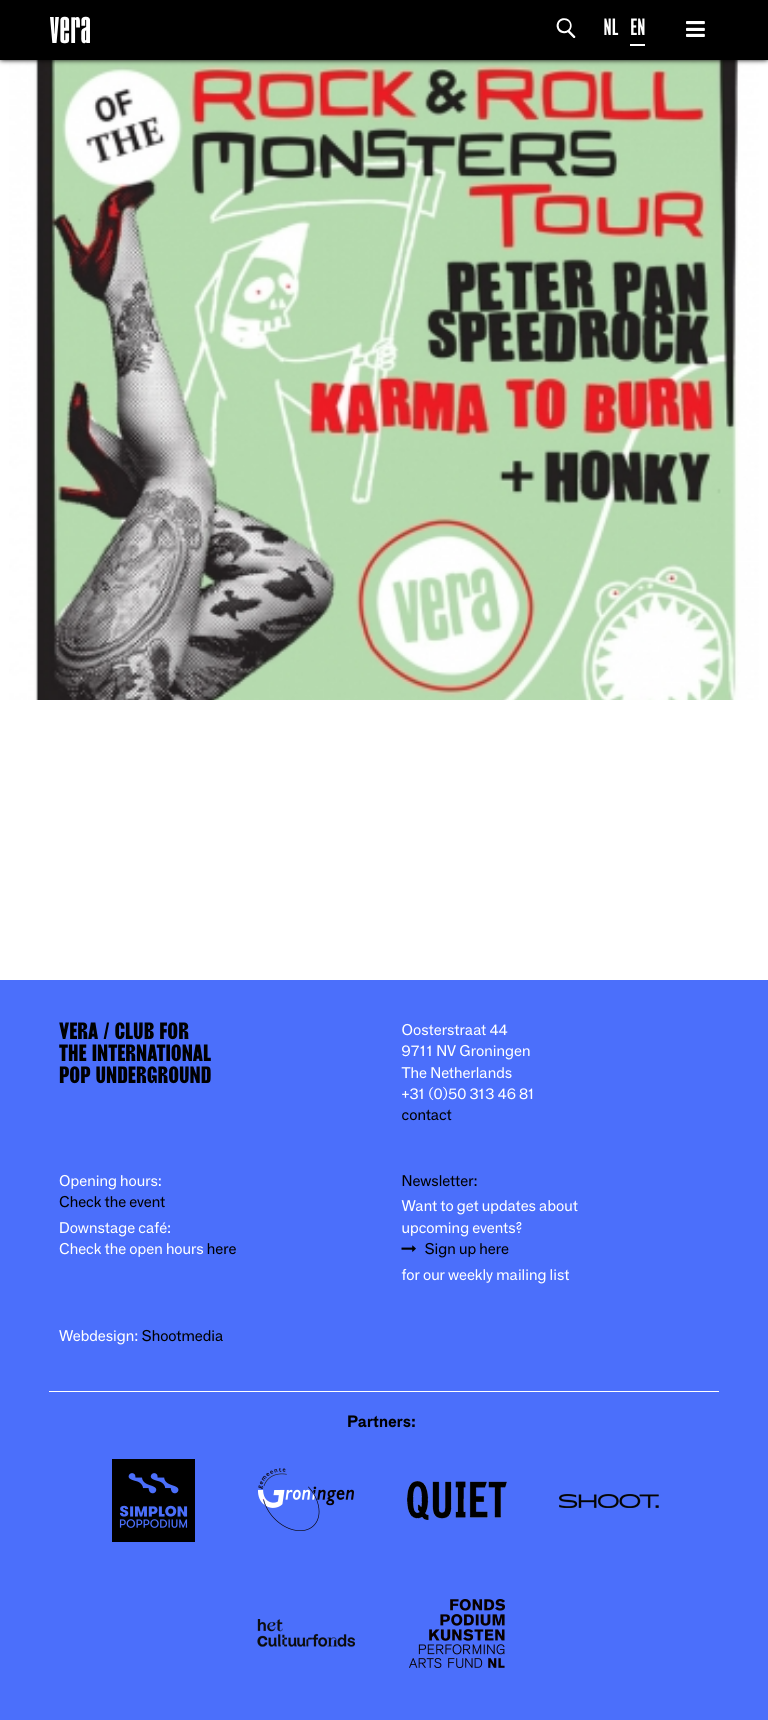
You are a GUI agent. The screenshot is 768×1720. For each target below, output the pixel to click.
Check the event (112, 1202)
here (222, 1249)
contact (427, 1115)
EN (637, 27)
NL (611, 27)
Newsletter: (440, 1181)
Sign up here (467, 1249)
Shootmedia (183, 1336)
